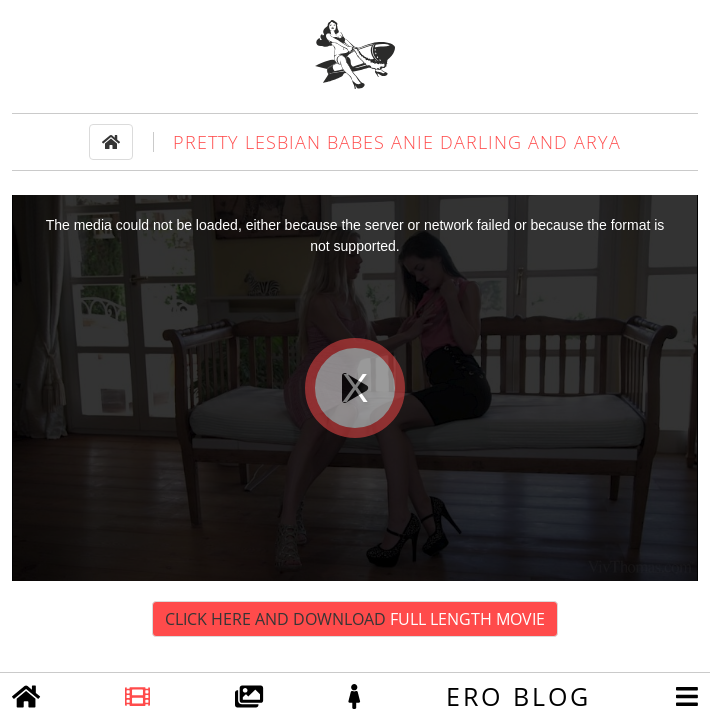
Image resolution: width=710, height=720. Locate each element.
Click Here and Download (355, 619)
